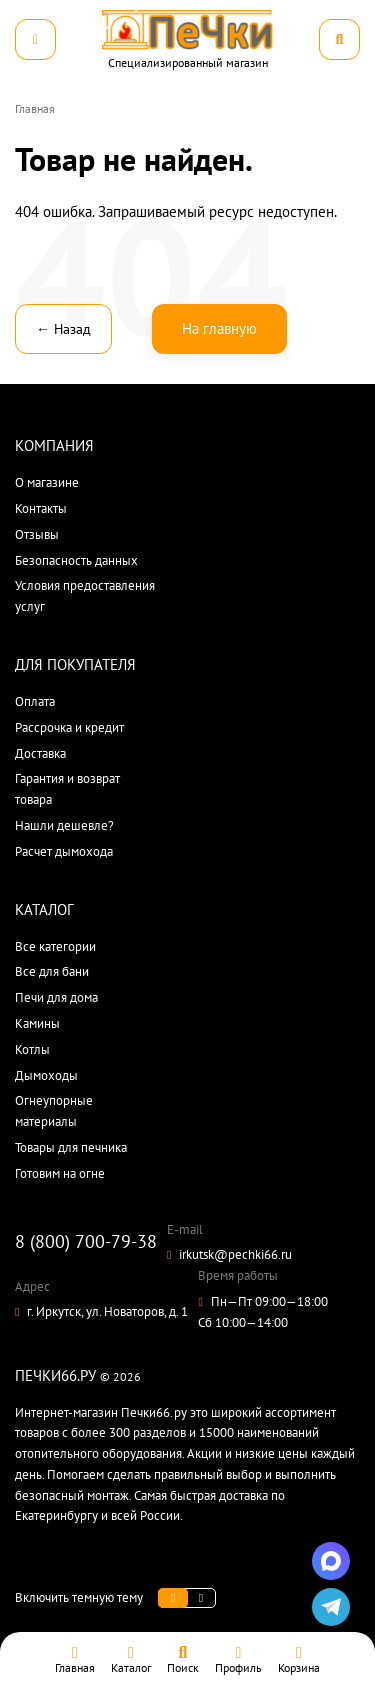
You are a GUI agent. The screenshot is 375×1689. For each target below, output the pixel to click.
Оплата (35, 701)
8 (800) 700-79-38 (86, 1241)
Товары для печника (71, 1147)
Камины (37, 1023)
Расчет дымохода (64, 851)
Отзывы (37, 534)
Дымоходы (46, 1075)
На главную (219, 328)
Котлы (32, 1049)
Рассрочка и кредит (69, 727)
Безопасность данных (76, 560)
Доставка (40, 753)
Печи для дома (56, 997)
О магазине (47, 482)
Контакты (41, 508)
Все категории (55, 946)
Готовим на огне (60, 1173)
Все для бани (52, 971)
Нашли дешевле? (64, 825)
